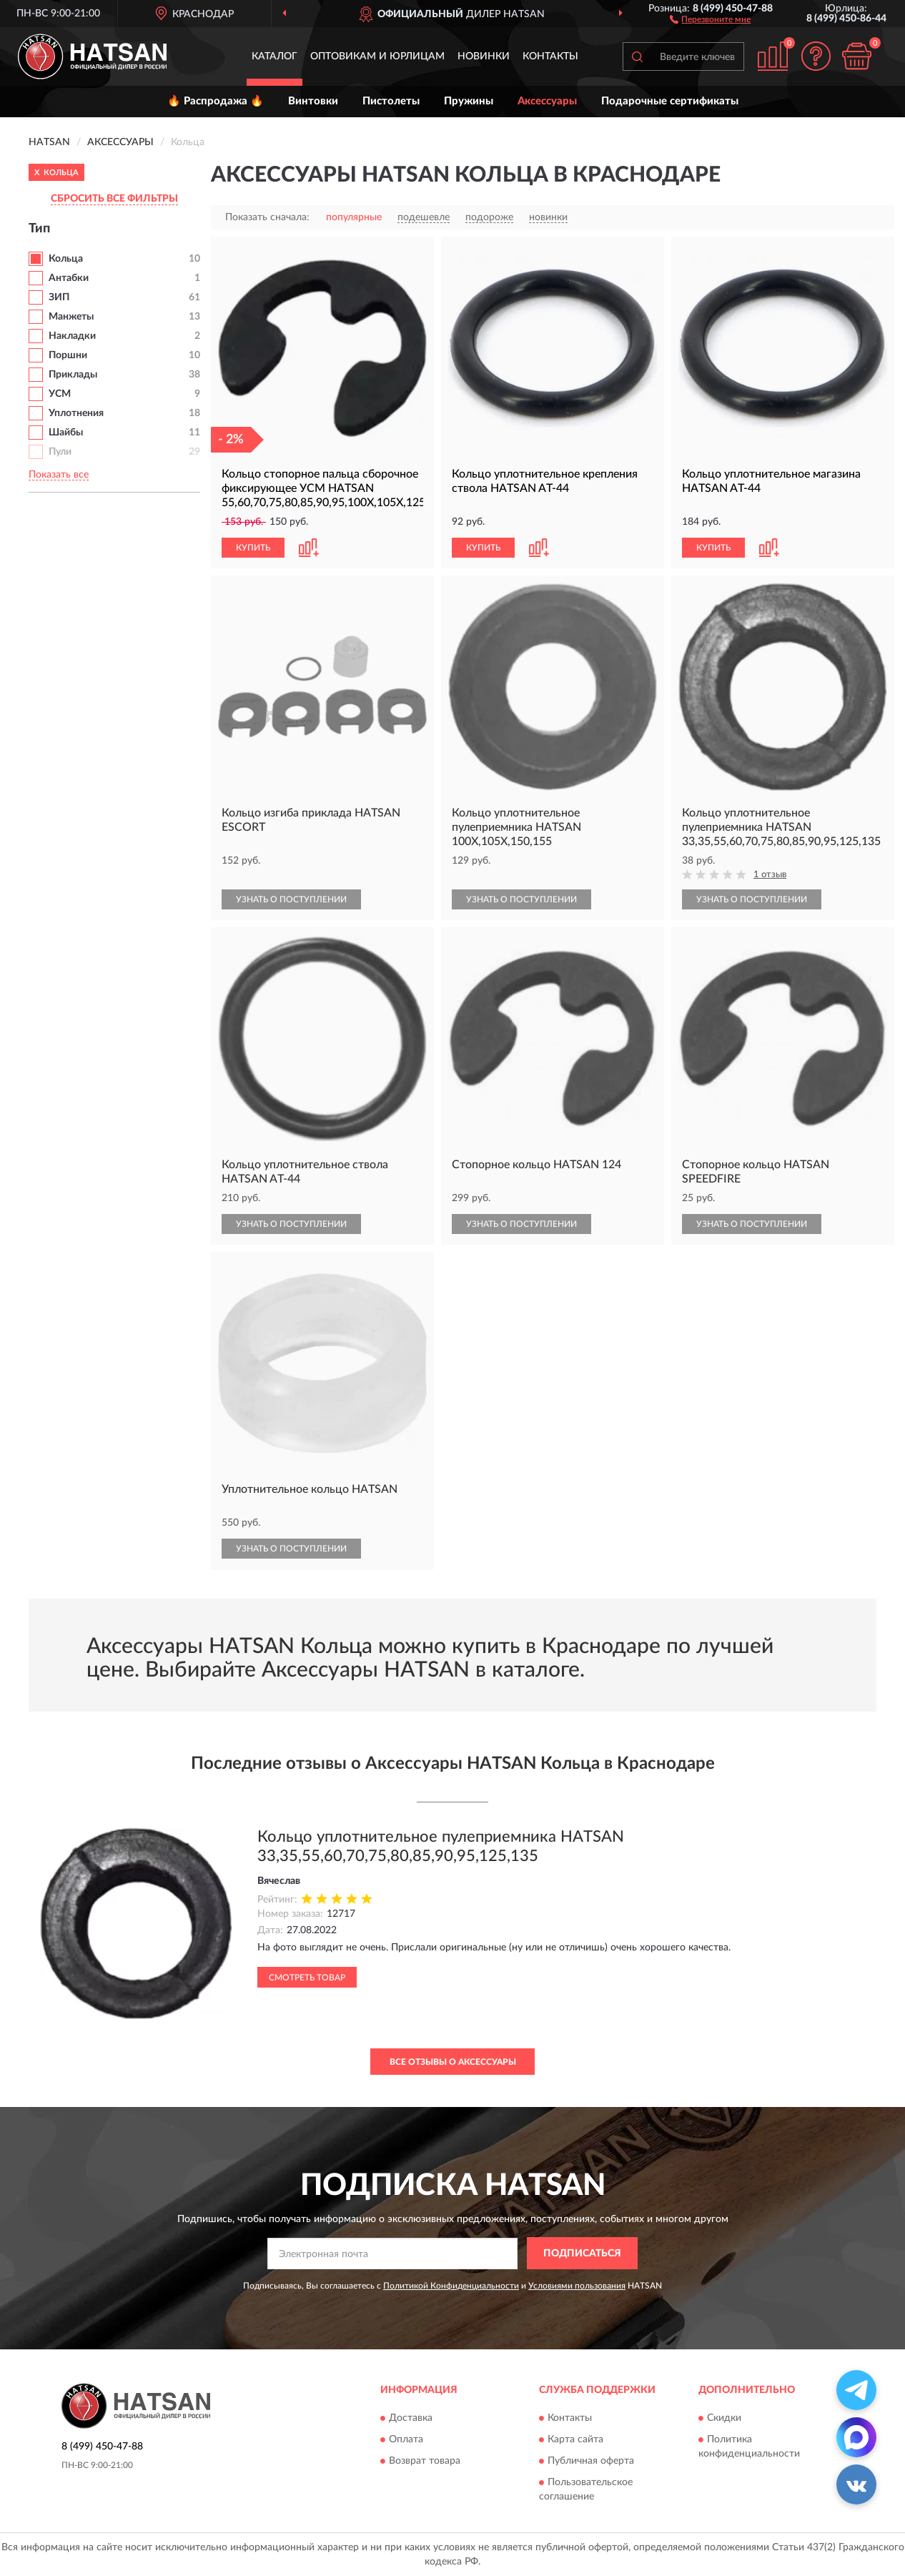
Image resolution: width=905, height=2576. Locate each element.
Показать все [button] (59, 475)
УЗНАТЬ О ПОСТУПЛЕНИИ (291, 899)
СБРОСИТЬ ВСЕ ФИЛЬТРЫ (114, 199)
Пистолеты (391, 101)
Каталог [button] (274, 56)
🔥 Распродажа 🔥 (215, 101)
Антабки (69, 278)
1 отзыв (769, 874)
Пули (60, 452)
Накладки (72, 336)
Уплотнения (76, 413)
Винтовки (313, 101)
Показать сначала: (267, 217)
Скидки (724, 2418)
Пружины (468, 101)
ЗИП (59, 297)
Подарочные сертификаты (669, 101)
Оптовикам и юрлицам (377, 56)
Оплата (406, 2439)
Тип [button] (39, 228)
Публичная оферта (591, 2461)
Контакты (550, 56)
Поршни (68, 355)
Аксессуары (547, 101)
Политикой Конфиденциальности (451, 2285)
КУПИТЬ (253, 547)
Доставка (410, 2418)
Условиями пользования (576, 2285)
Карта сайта (575, 2439)
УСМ (60, 394)
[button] (710, 18)
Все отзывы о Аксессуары (453, 2062)
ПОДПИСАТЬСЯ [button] (582, 2254)
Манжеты (71, 317)
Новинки (484, 56)
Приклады (73, 375)
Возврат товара (424, 2461)
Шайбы (66, 433)
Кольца (66, 259)
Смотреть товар (307, 1977)
